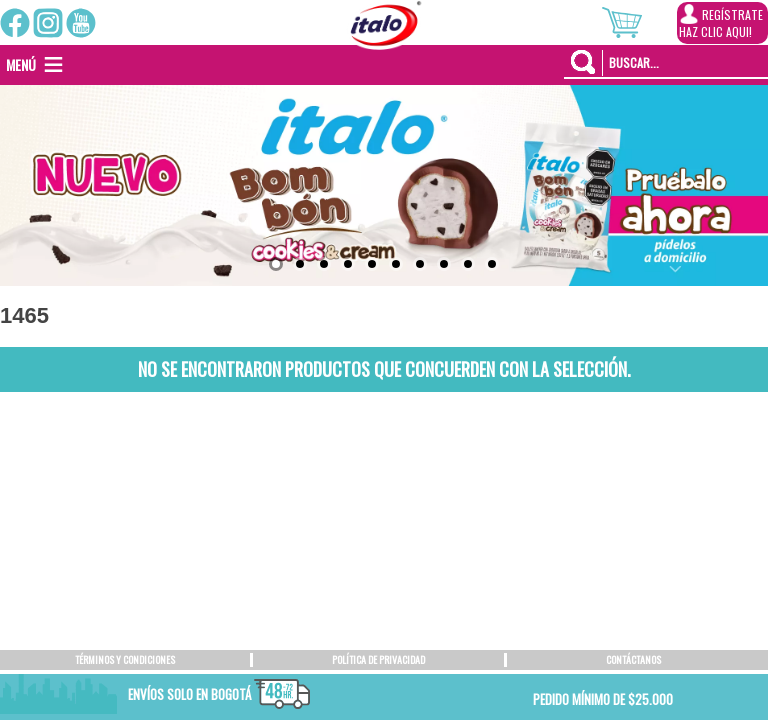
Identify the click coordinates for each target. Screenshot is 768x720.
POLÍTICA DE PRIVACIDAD (378, 659)
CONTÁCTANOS (633, 659)
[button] (21, 65)
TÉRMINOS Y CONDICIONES (125, 659)
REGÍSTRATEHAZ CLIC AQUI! (721, 22)
